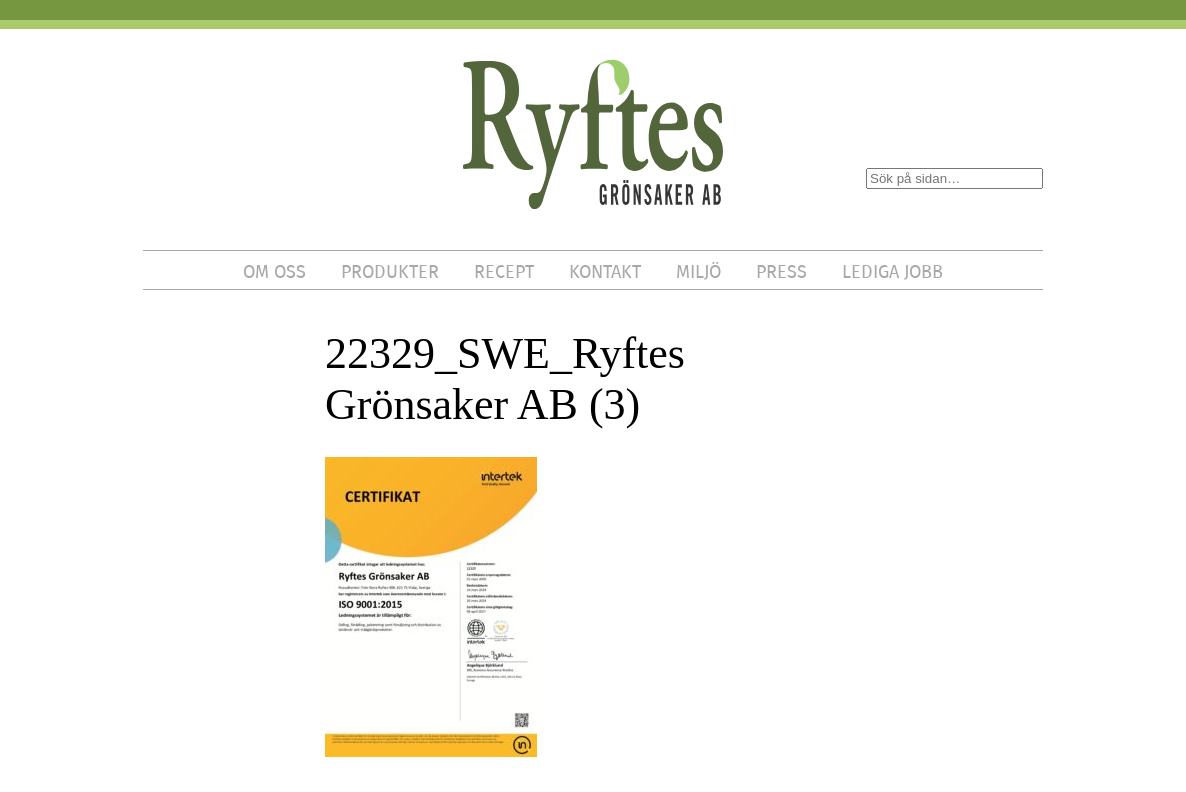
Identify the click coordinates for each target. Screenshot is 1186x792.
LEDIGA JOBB (892, 272)
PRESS (781, 272)
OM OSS (274, 272)
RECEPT (504, 272)
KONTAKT (605, 272)
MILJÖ (698, 272)
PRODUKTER (390, 272)
